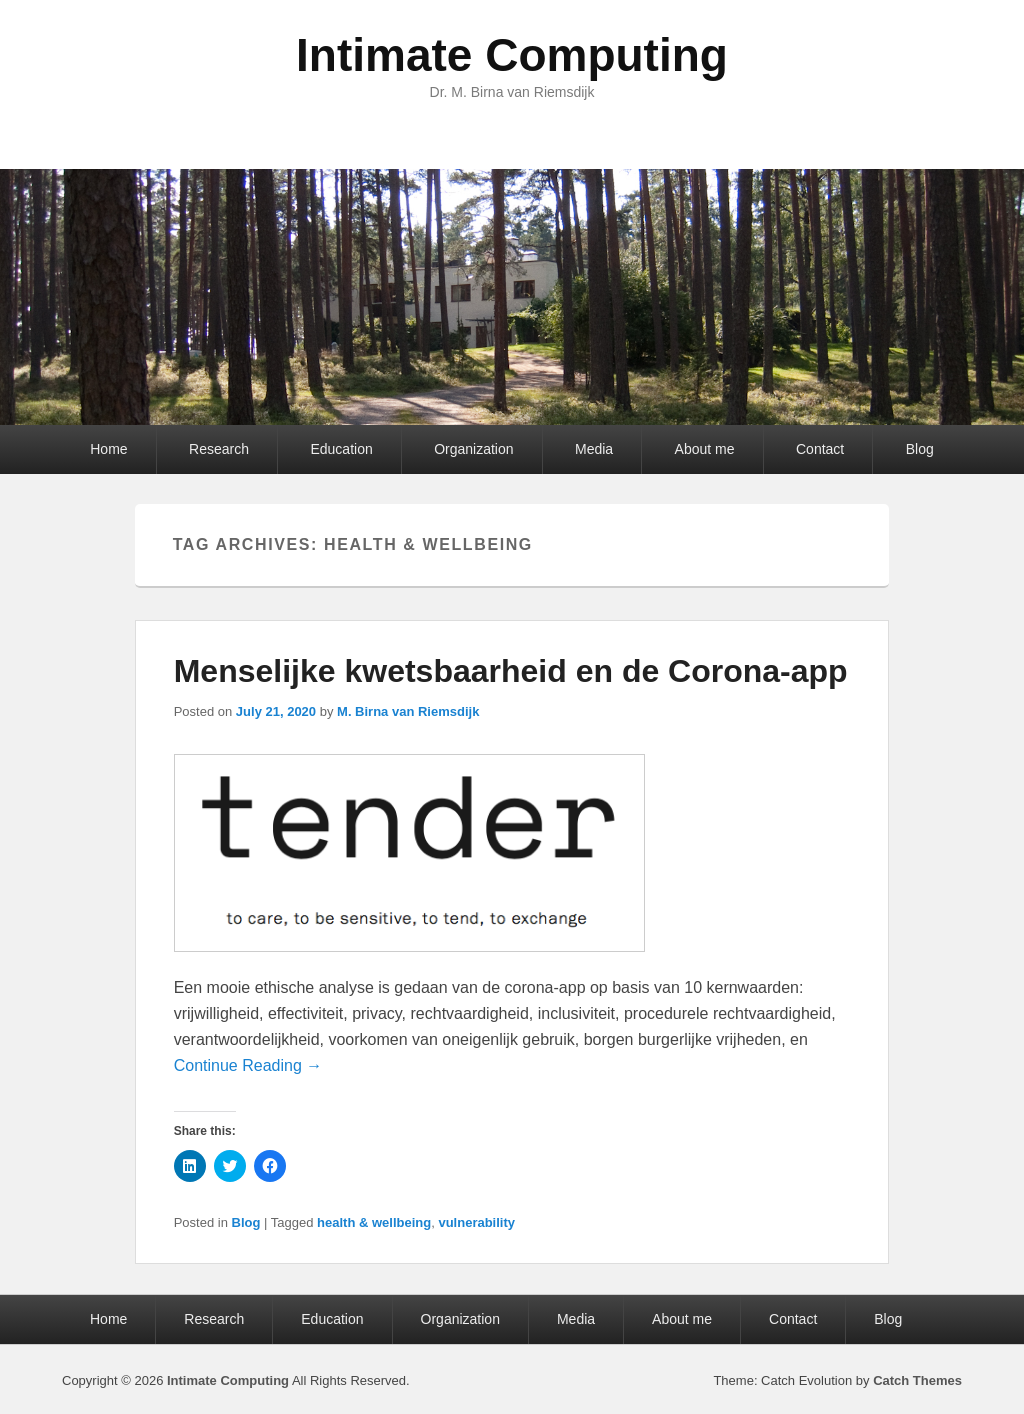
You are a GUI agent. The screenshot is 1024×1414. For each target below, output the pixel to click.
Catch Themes (917, 1380)
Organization (473, 449)
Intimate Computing (512, 55)
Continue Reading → (248, 1065)
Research (219, 449)
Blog (920, 449)
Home (108, 449)
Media (594, 449)
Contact (820, 449)
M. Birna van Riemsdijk (408, 711)
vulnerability (476, 1222)
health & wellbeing (374, 1222)
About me (705, 449)
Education (341, 449)
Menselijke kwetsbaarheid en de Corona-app (511, 671)
